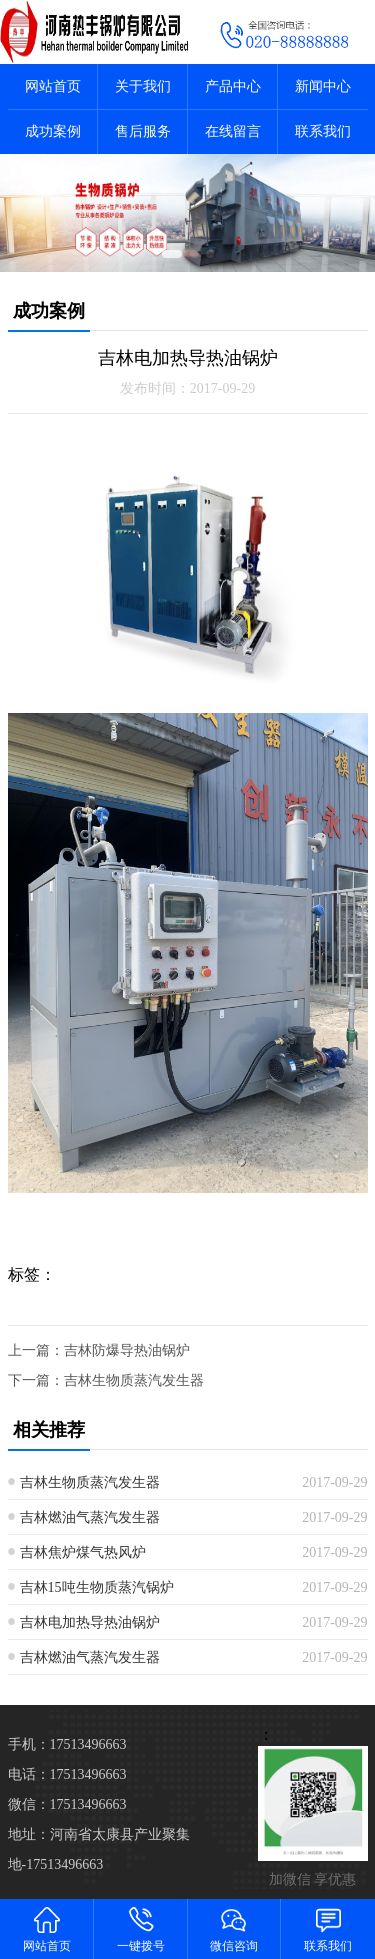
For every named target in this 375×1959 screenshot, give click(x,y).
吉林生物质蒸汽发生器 (134, 1380)
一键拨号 (141, 1928)
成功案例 (53, 131)
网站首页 (53, 86)
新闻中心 (323, 86)
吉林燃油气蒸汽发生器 (90, 1517)
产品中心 (233, 86)
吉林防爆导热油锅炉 (127, 1350)
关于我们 (143, 86)
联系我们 (323, 131)
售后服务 (143, 131)
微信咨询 (235, 1928)
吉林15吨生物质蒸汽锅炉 (97, 1587)
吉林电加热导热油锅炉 (90, 1622)
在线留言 (233, 131)
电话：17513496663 (67, 1774)
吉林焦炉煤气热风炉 (83, 1552)
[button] (172, 254)
